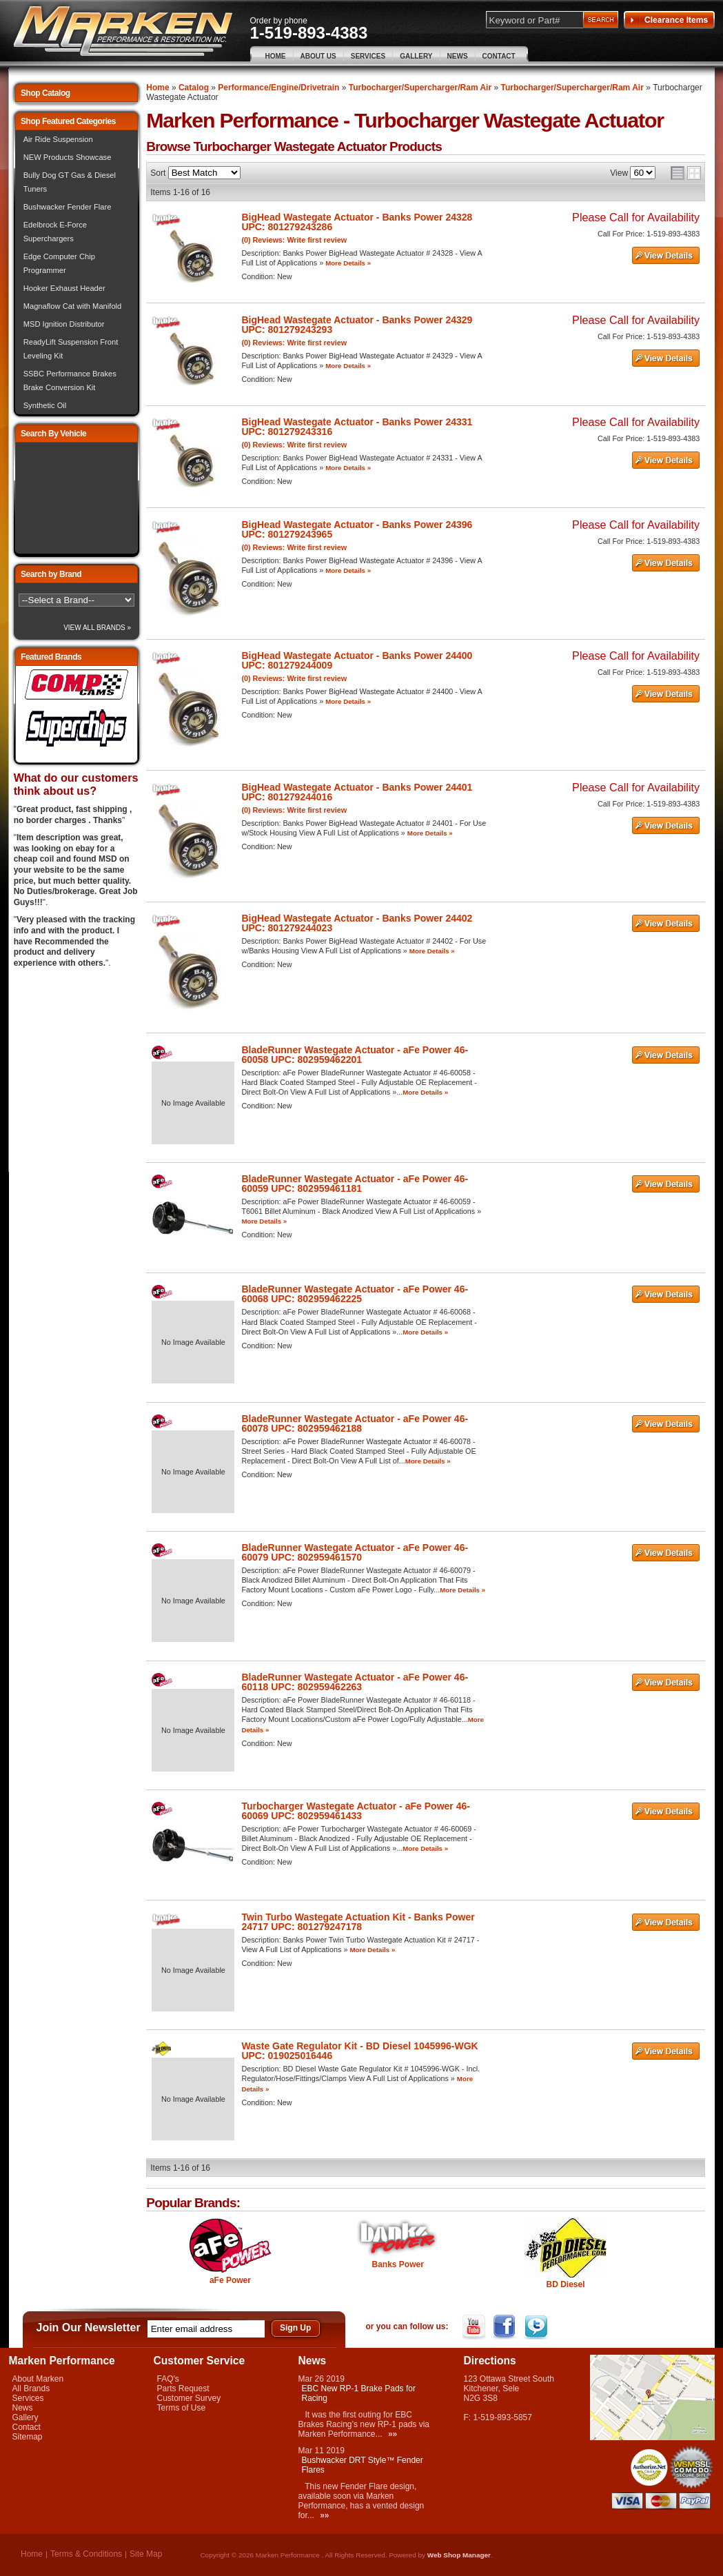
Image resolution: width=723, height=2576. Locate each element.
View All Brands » (97, 627)
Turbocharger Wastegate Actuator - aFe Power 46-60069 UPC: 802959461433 (355, 1811)
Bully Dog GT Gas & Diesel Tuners (69, 182)
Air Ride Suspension (58, 139)
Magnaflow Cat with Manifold (72, 306)
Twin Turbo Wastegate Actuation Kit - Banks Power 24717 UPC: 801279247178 (357, 1921)
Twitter (537, 2327)
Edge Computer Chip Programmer (59, 263)
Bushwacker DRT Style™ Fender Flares (362, 2465)
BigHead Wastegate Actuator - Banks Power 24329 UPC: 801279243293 (356, 324)
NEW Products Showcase (67, 157)
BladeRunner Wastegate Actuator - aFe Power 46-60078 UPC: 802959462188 (354, 1423)
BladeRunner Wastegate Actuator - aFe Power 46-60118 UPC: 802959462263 (354, 1682)
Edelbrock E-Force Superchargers (55, 232)
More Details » (348, 263)
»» (392, 2434)
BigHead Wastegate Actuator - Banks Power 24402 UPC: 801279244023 (356, 923)
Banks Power (398, 2264)
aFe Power (230, 2280)
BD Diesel (565, 2284)
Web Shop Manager (459, 2555)
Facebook (506, 2327)
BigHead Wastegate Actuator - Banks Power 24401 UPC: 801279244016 (356, 792)
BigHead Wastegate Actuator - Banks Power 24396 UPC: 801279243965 (356, 529)
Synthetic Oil (45, 405)
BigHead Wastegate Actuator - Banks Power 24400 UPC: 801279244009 (356, 660)
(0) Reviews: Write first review (294, 240)
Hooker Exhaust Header (64, 288)
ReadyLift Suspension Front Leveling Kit (71, 349)
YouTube (475, 2327)
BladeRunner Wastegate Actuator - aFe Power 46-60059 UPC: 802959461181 (354, 1183)
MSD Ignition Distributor (64, 324)
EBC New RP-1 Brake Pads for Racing (359, 2393)
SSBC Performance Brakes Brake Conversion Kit (69, 380)
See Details (666, 255)
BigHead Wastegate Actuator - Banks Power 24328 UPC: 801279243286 (356, 222)
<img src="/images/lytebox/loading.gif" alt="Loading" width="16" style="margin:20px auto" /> (76, 498)
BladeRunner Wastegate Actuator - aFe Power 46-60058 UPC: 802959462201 (354, 1054)
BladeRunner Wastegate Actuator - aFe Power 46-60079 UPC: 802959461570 (354, 1552)
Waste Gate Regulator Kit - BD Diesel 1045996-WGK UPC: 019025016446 (359, 2050)
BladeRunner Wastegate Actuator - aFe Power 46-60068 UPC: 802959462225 (354, 1294)
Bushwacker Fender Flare (67, 207)
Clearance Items (669, 20)
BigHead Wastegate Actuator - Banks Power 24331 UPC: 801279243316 (356, 426)
